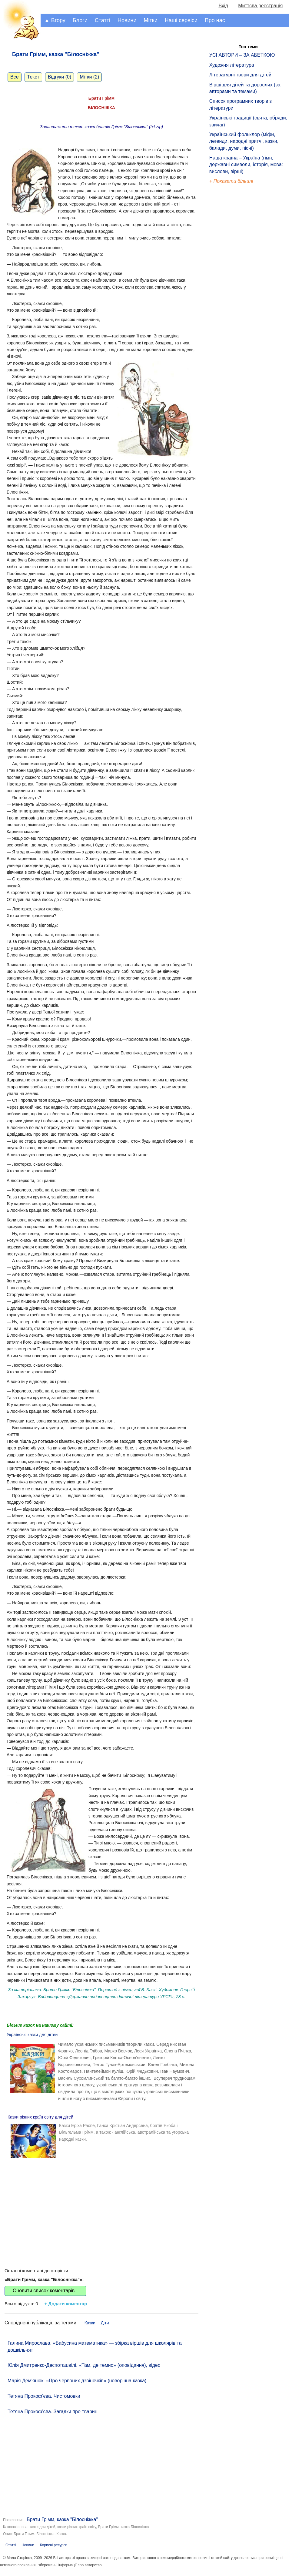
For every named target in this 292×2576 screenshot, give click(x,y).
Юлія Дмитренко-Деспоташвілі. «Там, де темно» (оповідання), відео (84, 2365)
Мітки (151, 20)
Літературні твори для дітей (240, 74)
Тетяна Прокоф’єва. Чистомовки (44, 2396)
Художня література (231, 65)
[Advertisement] (101, 2203)
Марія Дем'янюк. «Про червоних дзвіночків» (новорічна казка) (77, 2380)
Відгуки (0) (59, 76)
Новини (127, 20)
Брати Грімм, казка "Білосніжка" (62, 2519)
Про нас (215, 20)
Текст (33, 76)
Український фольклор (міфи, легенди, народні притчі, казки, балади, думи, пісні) (243, 141)
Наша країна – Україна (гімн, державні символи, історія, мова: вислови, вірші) (246, 164)
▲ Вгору (54, 20)
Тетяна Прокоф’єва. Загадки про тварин (53, 2411)
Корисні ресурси (53, 2545)
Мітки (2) (89, 76)
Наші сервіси (181, 20)
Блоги (80, 20)
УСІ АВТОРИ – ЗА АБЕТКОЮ (242, 55)
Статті (102, 20)
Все (14, 76)
